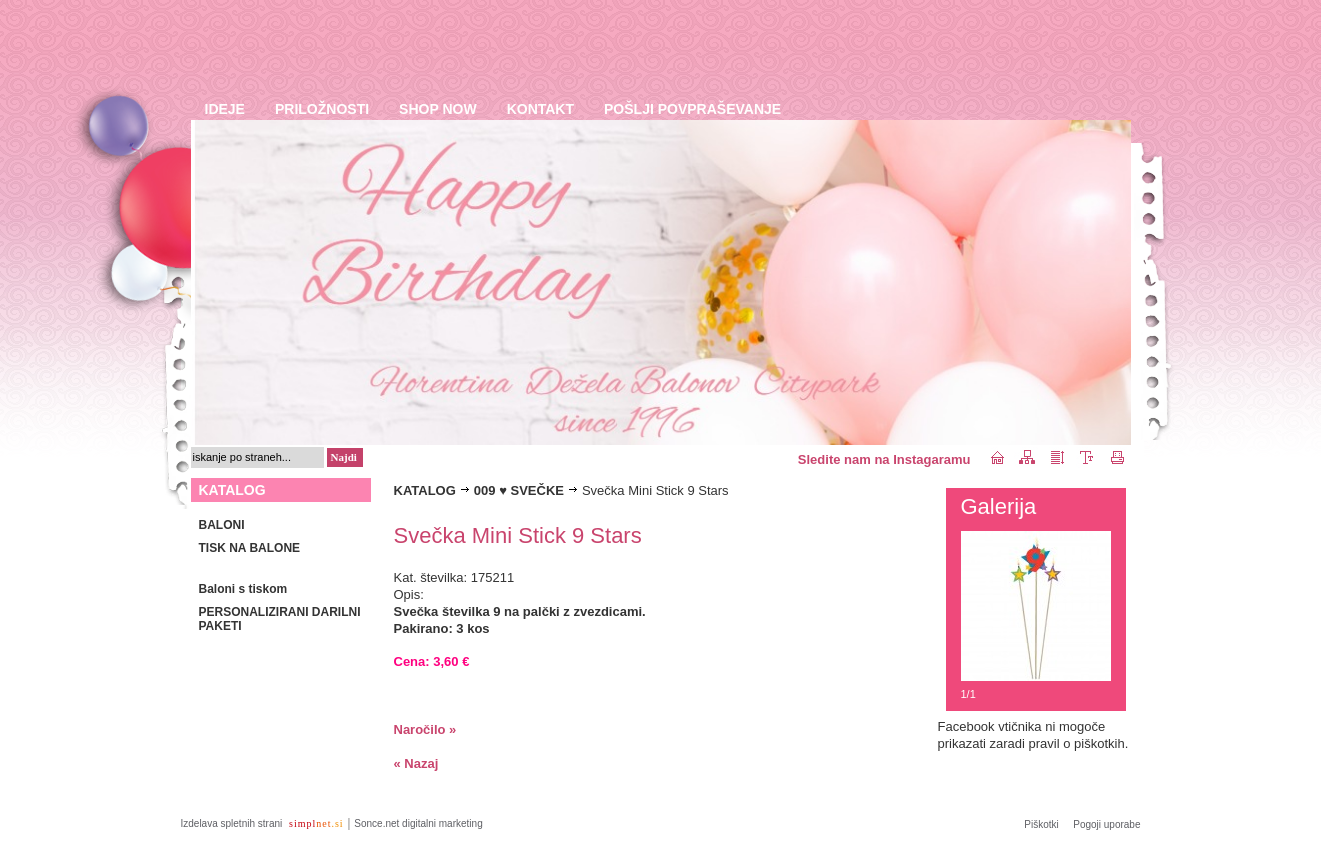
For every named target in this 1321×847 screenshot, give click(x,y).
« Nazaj (416, 763)
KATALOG (425, 490)
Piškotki (1041, 824)
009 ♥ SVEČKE (519, 490)
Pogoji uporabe (1106, 824)
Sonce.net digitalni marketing (418, 823)
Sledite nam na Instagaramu (884, 459)
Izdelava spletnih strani (233, 823)
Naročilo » (425, 729)
